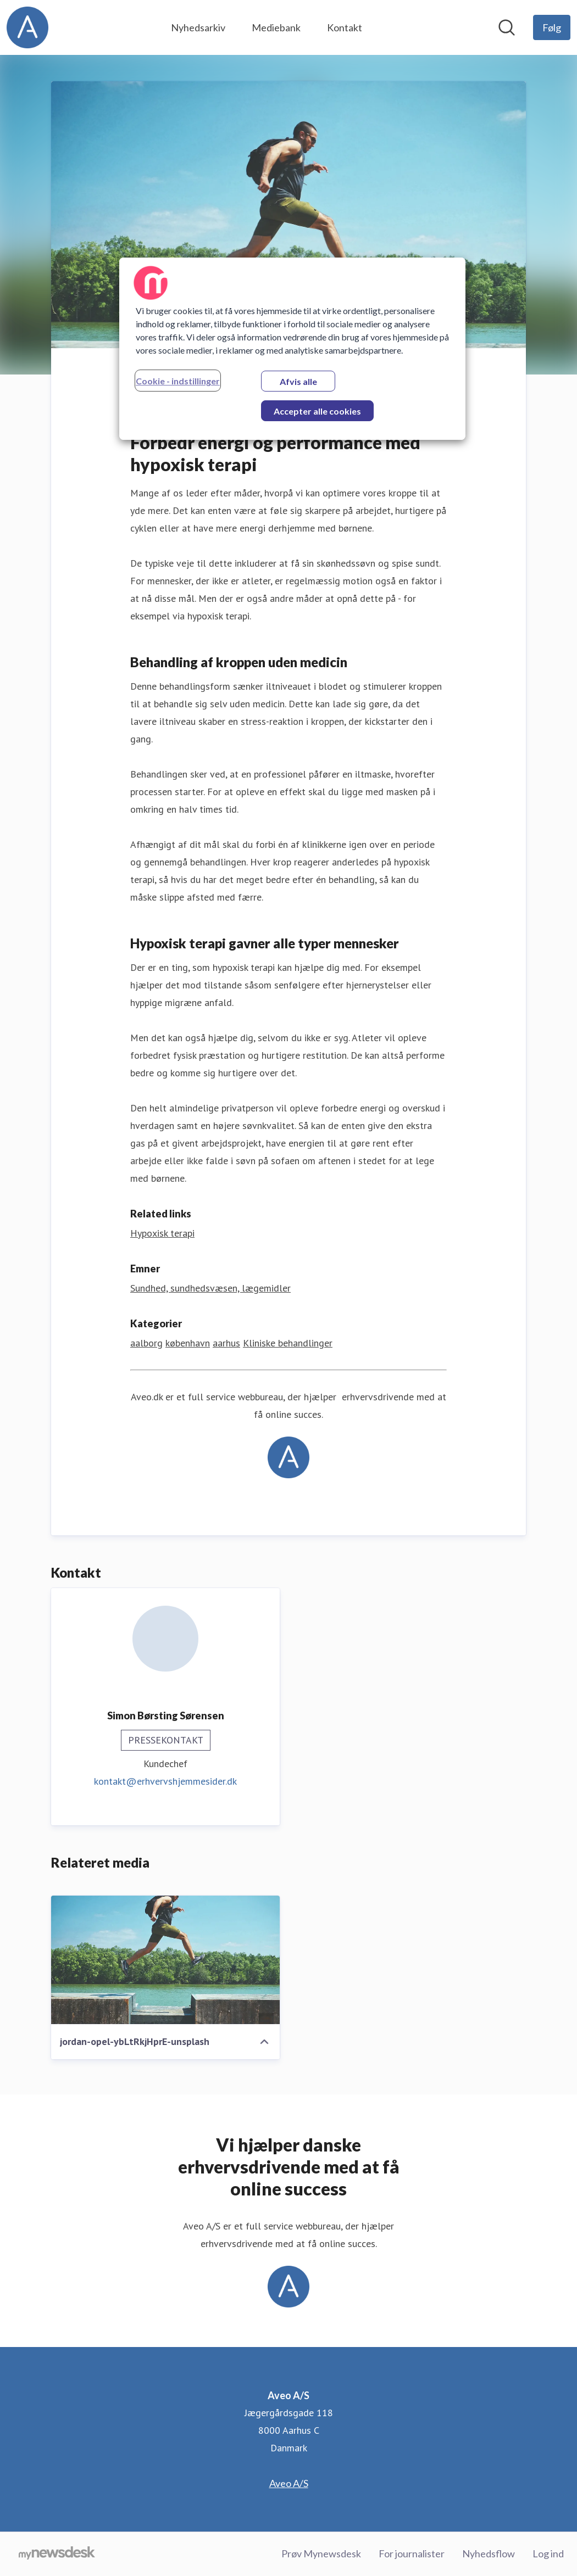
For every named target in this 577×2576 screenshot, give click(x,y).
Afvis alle (298, 381)
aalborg (146, 1343)
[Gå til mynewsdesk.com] (57, 2554)
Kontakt (344, 27)
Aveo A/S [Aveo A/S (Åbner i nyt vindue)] (288, 2483)
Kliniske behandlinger (287, 1343)
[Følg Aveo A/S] (551, 27)
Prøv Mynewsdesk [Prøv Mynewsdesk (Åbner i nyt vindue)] (321, 2553)
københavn (187, 1343)
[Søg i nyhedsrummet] (506, 27)
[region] (292, 349)
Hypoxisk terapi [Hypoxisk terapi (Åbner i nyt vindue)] (162, 1233)
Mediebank (276, 27)
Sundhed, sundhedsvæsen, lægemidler (210, 1288)
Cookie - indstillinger (178, 381)
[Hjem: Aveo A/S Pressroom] (27, 27)
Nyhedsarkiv (198, 27)
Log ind (548, 2553)
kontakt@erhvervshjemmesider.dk (165, 1781)
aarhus (226, 1343)
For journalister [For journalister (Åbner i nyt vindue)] (412, 2553)
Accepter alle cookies (317, 411)
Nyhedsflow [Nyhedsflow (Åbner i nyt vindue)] (488, 2553)
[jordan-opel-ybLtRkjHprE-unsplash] (165, 1960)
